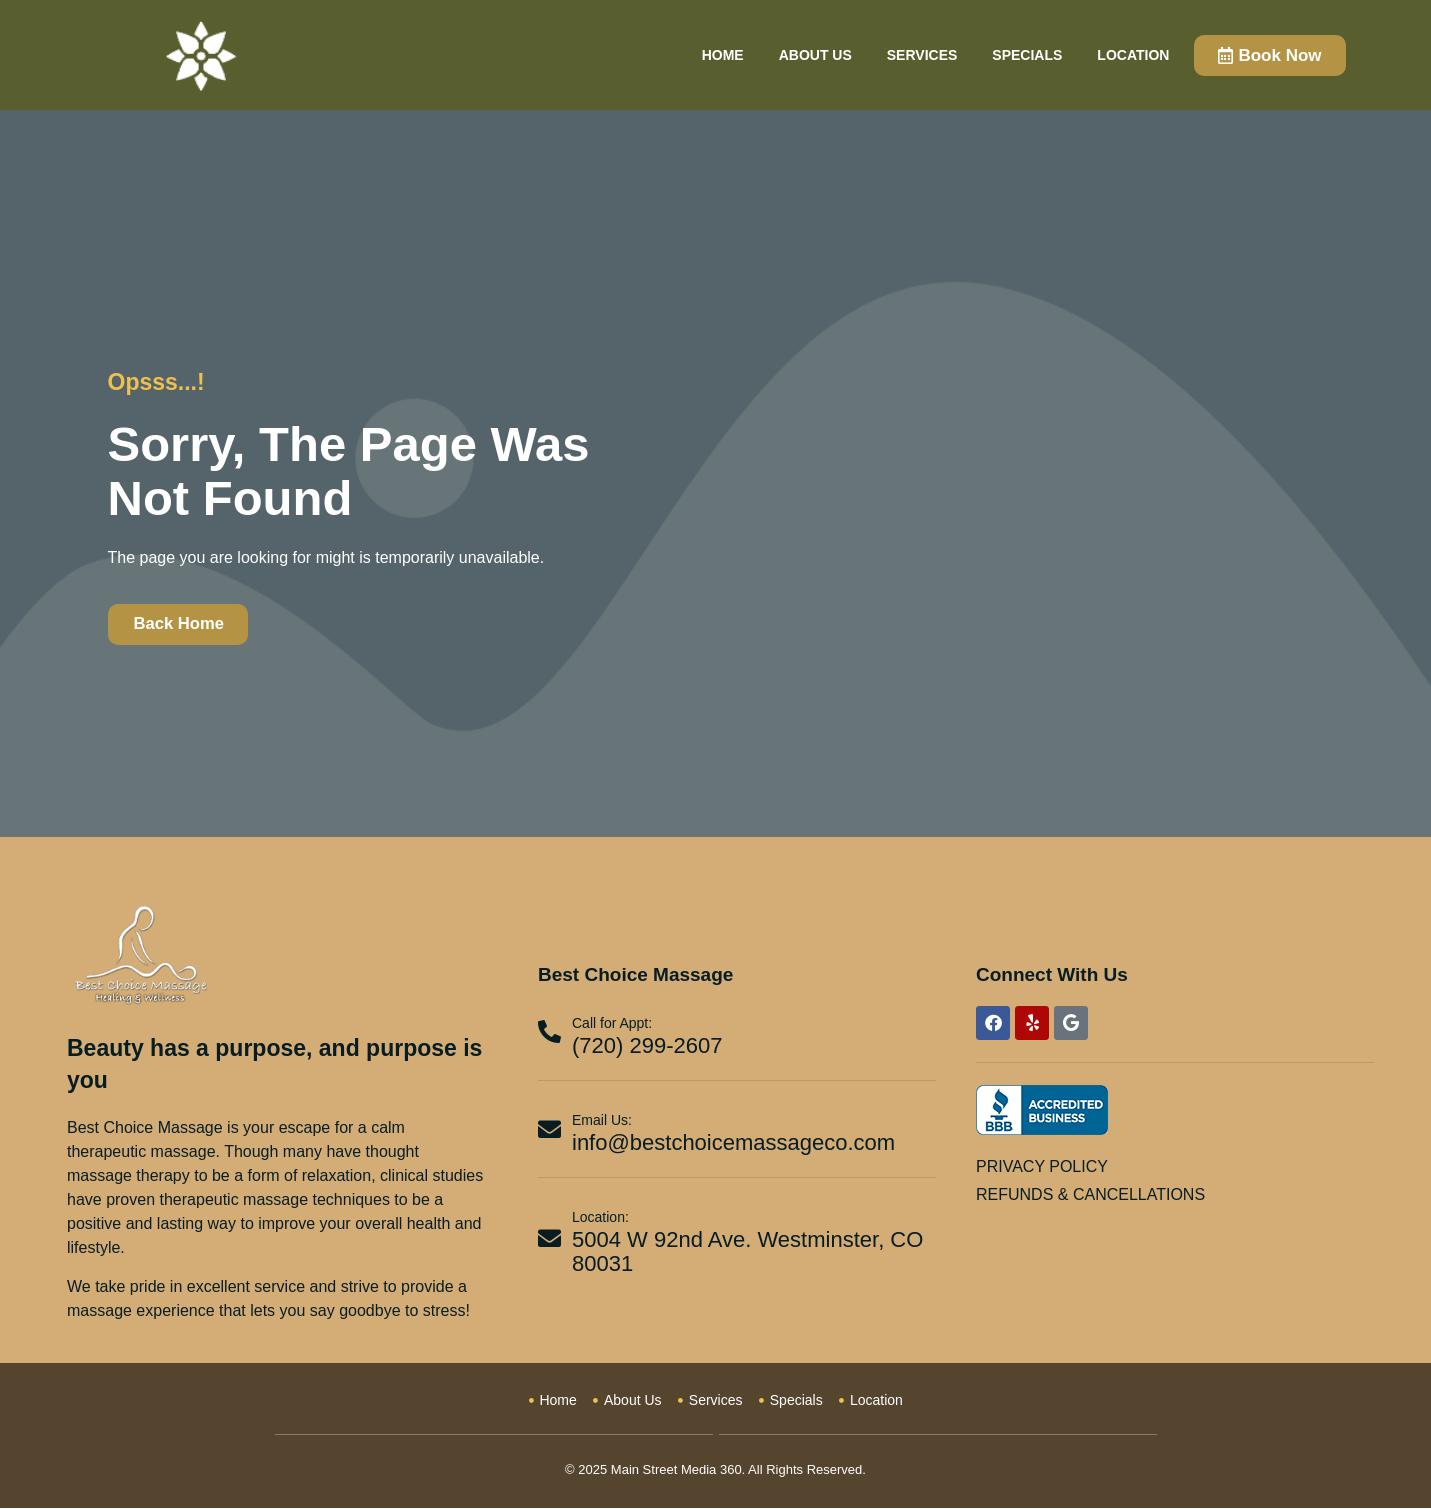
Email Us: (602, 1120)
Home (723, 55)
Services (922, 55)
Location (1133, 55)
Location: (600, 1218)
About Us (815, 55)
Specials (1027, 55)
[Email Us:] (549, 1129)
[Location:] (549, 1238)
